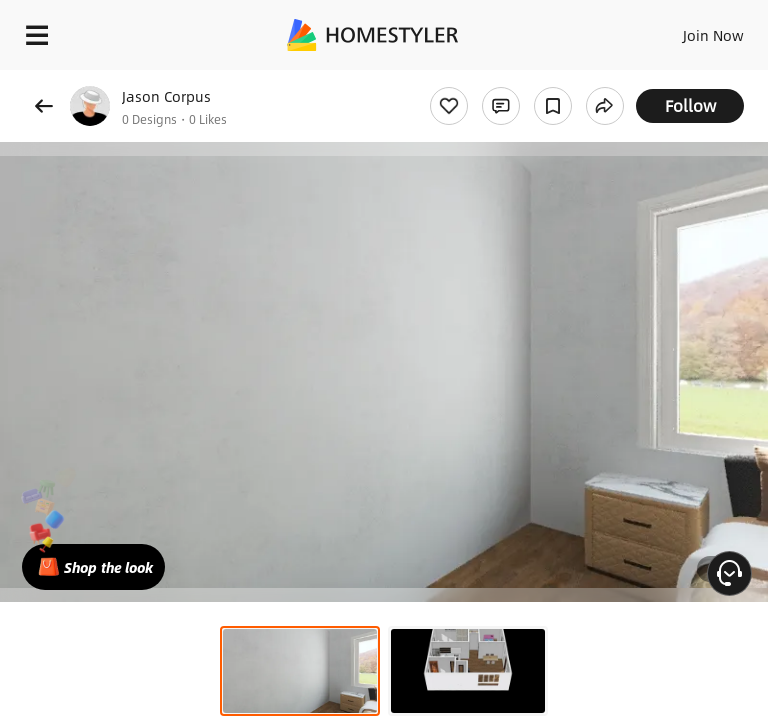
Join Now (713, 35)
